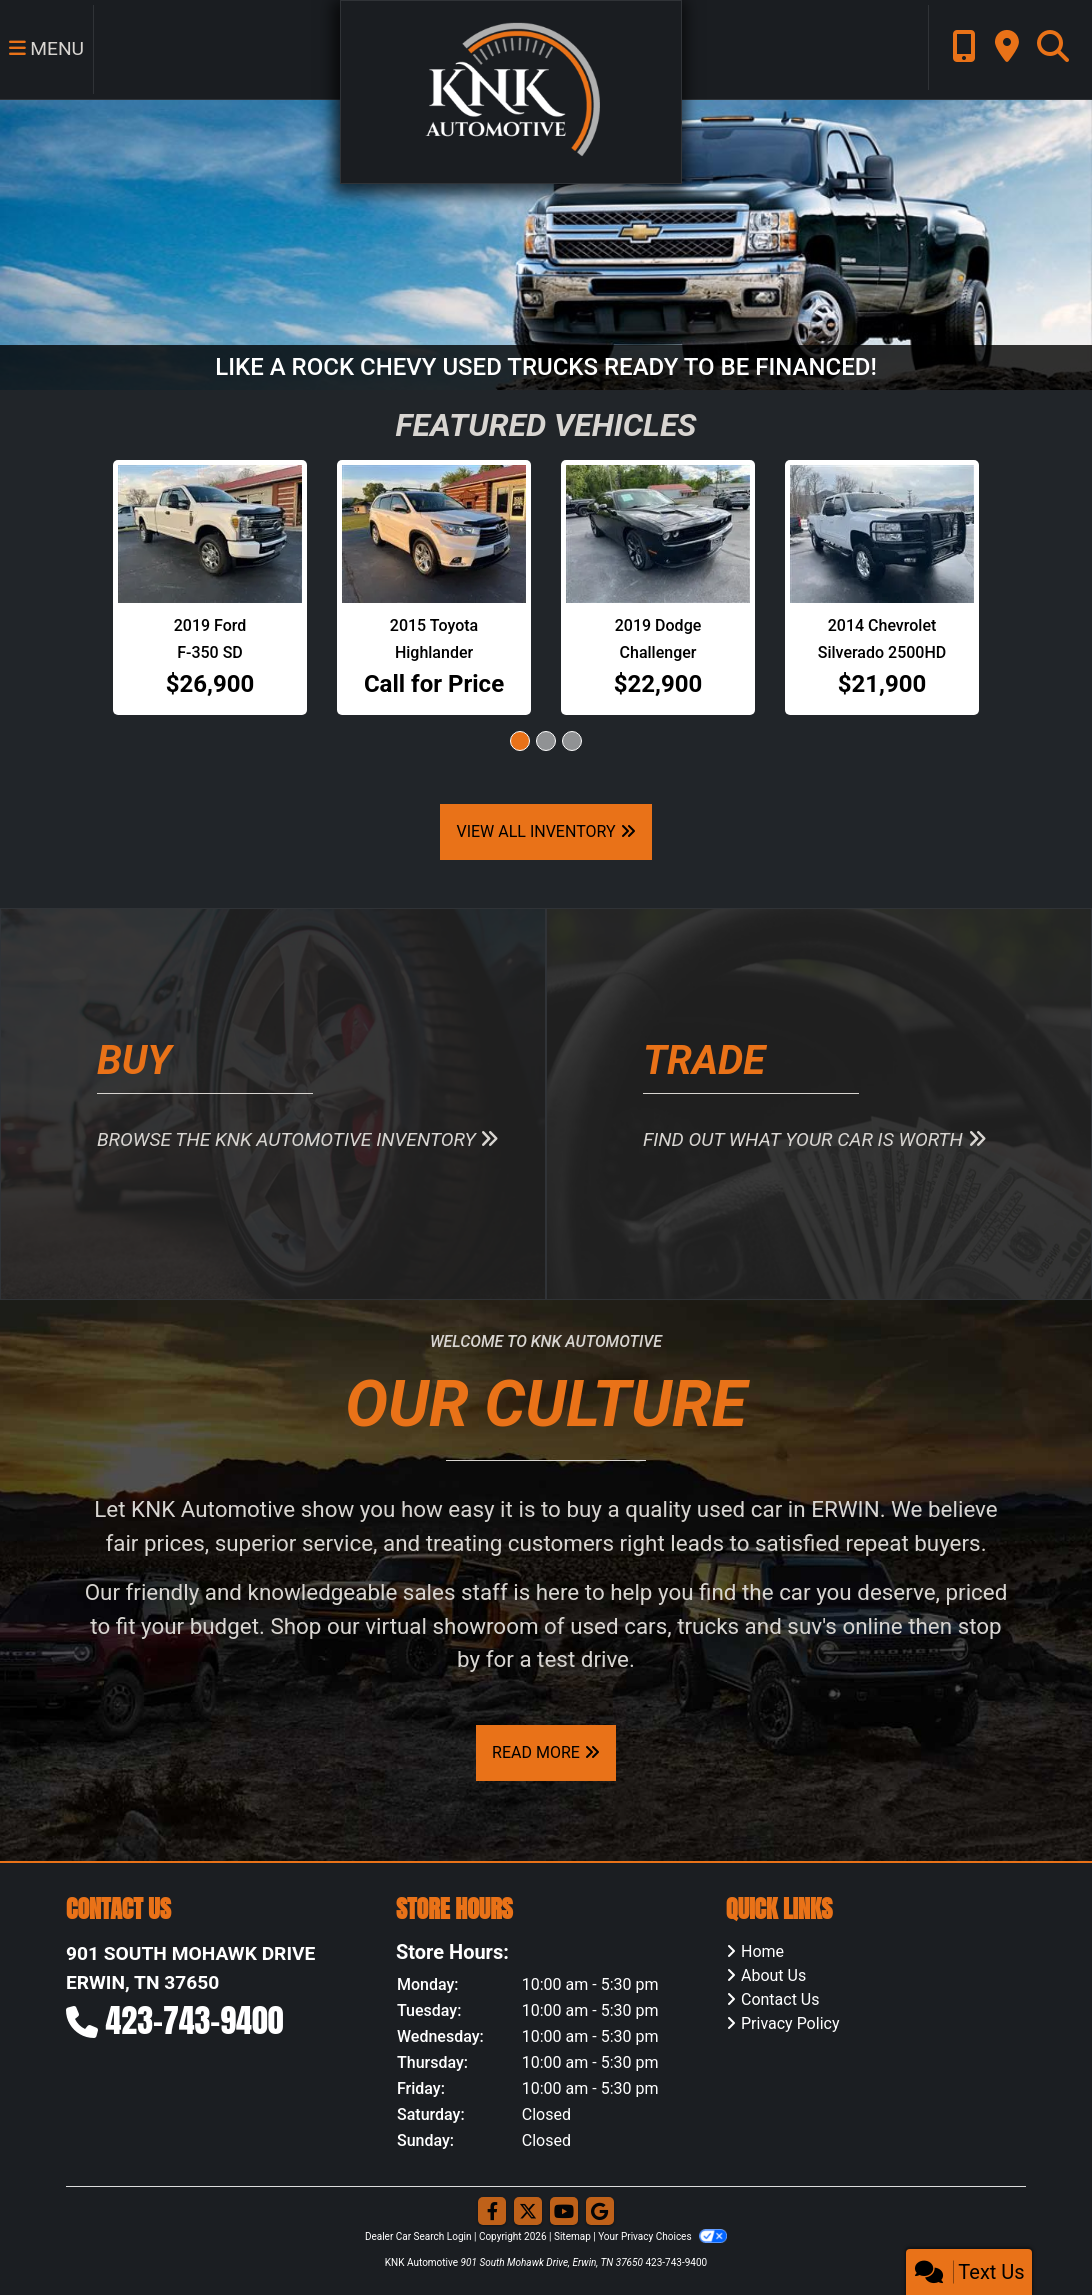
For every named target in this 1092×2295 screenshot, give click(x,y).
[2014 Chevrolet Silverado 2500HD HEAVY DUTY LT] (882, 534)
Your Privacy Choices (662, 2236)
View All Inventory (545, 831)
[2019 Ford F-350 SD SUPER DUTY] (210, 534)
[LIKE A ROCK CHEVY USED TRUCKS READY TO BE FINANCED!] (546, 243)
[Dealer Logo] (508, 90)
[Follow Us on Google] (600, 2212)
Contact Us (780, 1999)
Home (762, 1951)
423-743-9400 (195, 2020)
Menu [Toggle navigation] (46, 50)
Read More (546, 1752)
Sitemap (572, 2236)
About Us (773, 1975)
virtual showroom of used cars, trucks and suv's (601, 1626)
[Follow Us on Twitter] (528, 2212)
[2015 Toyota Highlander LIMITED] (434, 534)
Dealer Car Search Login (418, 2236)
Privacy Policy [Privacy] (790, 2023)
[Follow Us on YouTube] (564, 2212)
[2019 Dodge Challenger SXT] (658, 534)
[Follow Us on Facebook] (492, 2212)
